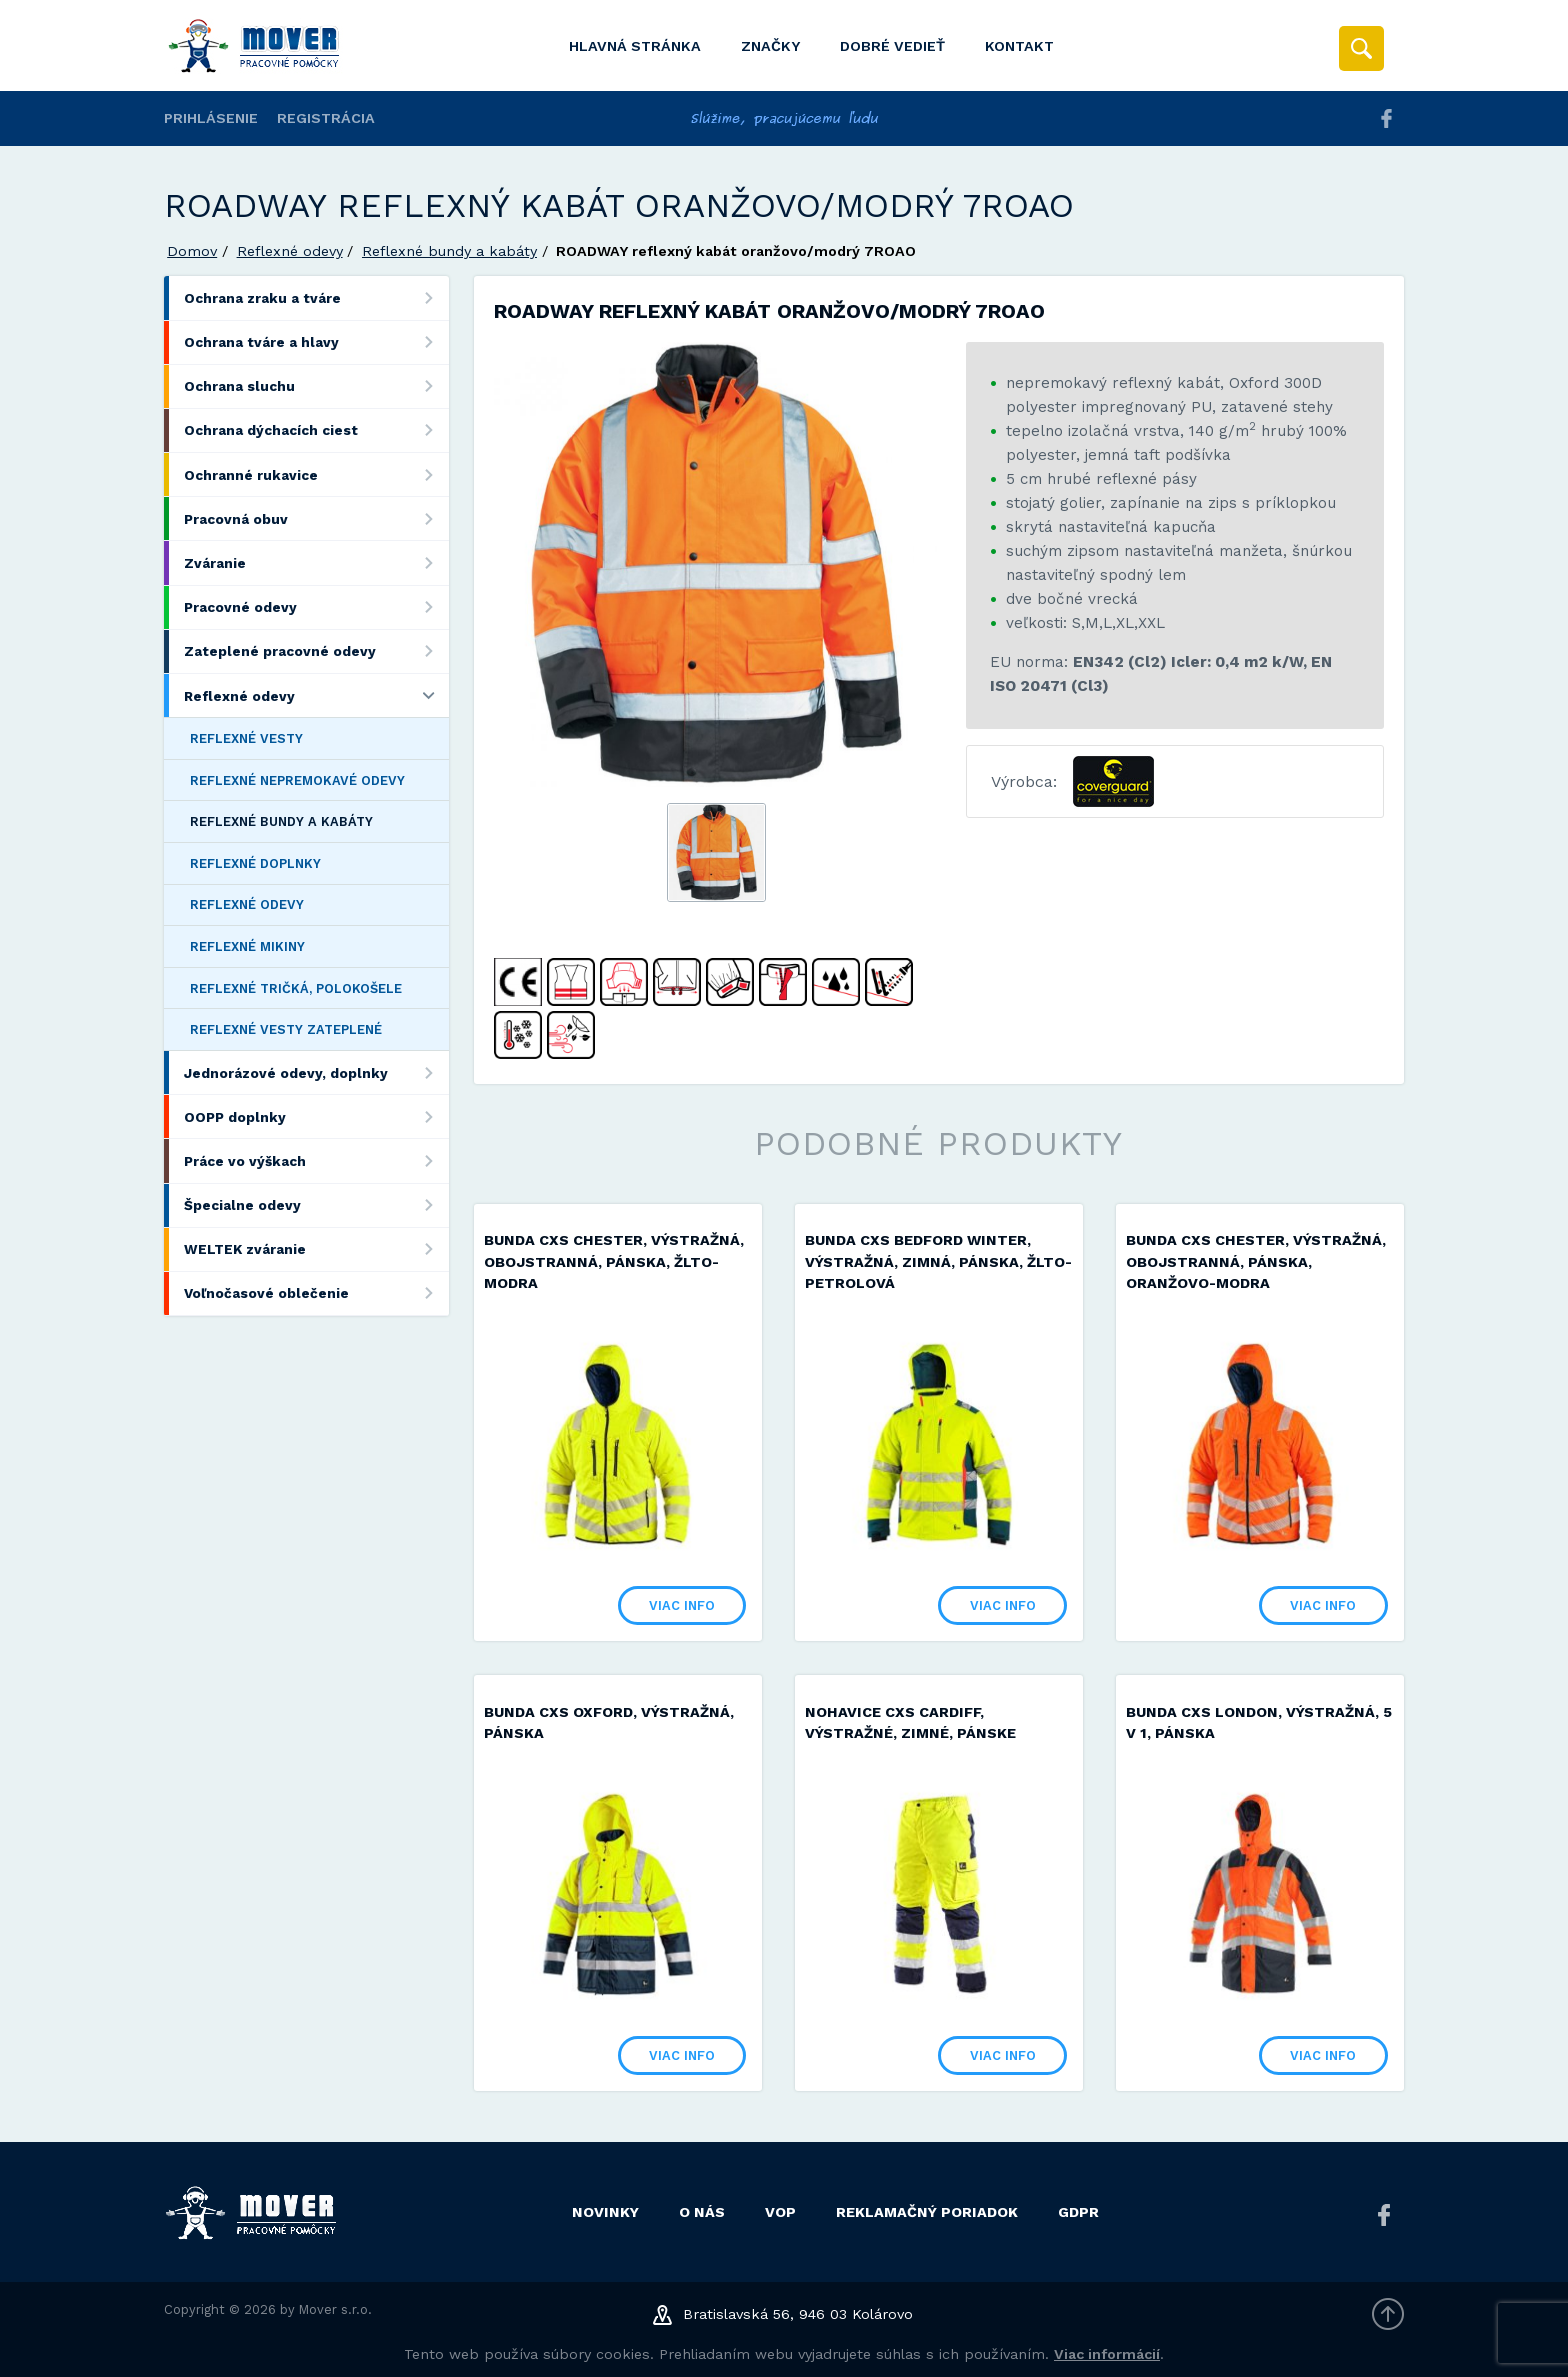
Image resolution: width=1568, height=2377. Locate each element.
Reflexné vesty (246, 738)
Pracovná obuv (316, 518)
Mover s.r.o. (335, 2309)
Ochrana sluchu (316, 386)
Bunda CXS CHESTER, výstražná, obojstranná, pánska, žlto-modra (614, 1261)
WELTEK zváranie (316, 1249)
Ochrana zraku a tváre (316, 297)
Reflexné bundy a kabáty (449, 251)
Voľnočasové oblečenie (316, 1293)
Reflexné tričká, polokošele (296, 988)
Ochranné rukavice (316, 474)
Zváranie (316, 562)
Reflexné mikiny (247, 946)
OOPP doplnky (316, 1116)
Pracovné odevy (316, 607)
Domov (192, 251)
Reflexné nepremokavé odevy (297, 780)
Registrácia (326, 118)
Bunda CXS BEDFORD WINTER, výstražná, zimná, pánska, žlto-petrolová (938, 1261)
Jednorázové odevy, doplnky (316, 1072)
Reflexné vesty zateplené (286, 1029)
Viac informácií (1107, 2354)
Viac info (682, 1605)
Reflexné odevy (290, 251)
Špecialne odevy (316, 1205)
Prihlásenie (211, 118)
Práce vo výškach (316, 1160)
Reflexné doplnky (255, 863)
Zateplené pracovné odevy (316, 651)
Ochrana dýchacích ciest (316, 430)
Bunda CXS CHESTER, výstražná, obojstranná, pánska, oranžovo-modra (1256, 1261)
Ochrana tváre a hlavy (316, 342)
